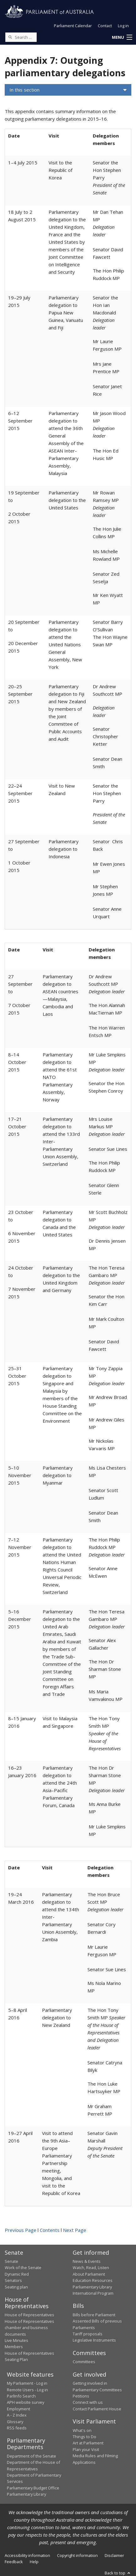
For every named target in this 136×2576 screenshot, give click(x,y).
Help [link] (34, 2561)
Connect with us (88, 2402)
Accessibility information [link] (27, 2555)
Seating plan (16, 2287)
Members (14, 2346)
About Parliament (89, 2274)
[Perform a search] (10, 37)
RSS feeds (17, 2428)
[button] (122, 37)
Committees (84, 2361)
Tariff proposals (87, 2334)
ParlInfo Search (21, 2396)
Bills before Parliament (94, 2315)
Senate (11, 2261)
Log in (123, 25)
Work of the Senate (23, 2267)
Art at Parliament (88, 2443)
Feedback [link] (14, 2561)
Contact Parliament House (97, 2409)
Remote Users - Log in (27, 2390)
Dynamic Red (17, 2274)
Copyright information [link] (77, 2555)
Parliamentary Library (92, 2287)
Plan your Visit (86, 2449)
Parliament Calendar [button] (73, 25)
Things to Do (84, 2436)
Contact (105, 25)
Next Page (74, 2230)
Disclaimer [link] (114, 2555)
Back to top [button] (118, 2573)
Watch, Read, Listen (91, 2267)
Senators (13, 2280)
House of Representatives (29, 2315)
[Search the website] (21, 37)
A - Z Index (17, 2415)
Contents (50, 2230)
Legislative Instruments (94, 2340)
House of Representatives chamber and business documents (29, 2327)
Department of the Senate (31, 2456)
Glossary (15, 2421)
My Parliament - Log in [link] (27, 2383)
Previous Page (20, 2230)
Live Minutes (16, 2340)
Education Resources (92, 2280)
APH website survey (25, 2402)
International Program (93, 2293)
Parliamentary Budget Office (33, 2488)
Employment (18, 2409)
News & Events (87, 2261)
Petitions (81, 2396)
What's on (82, 2430)
